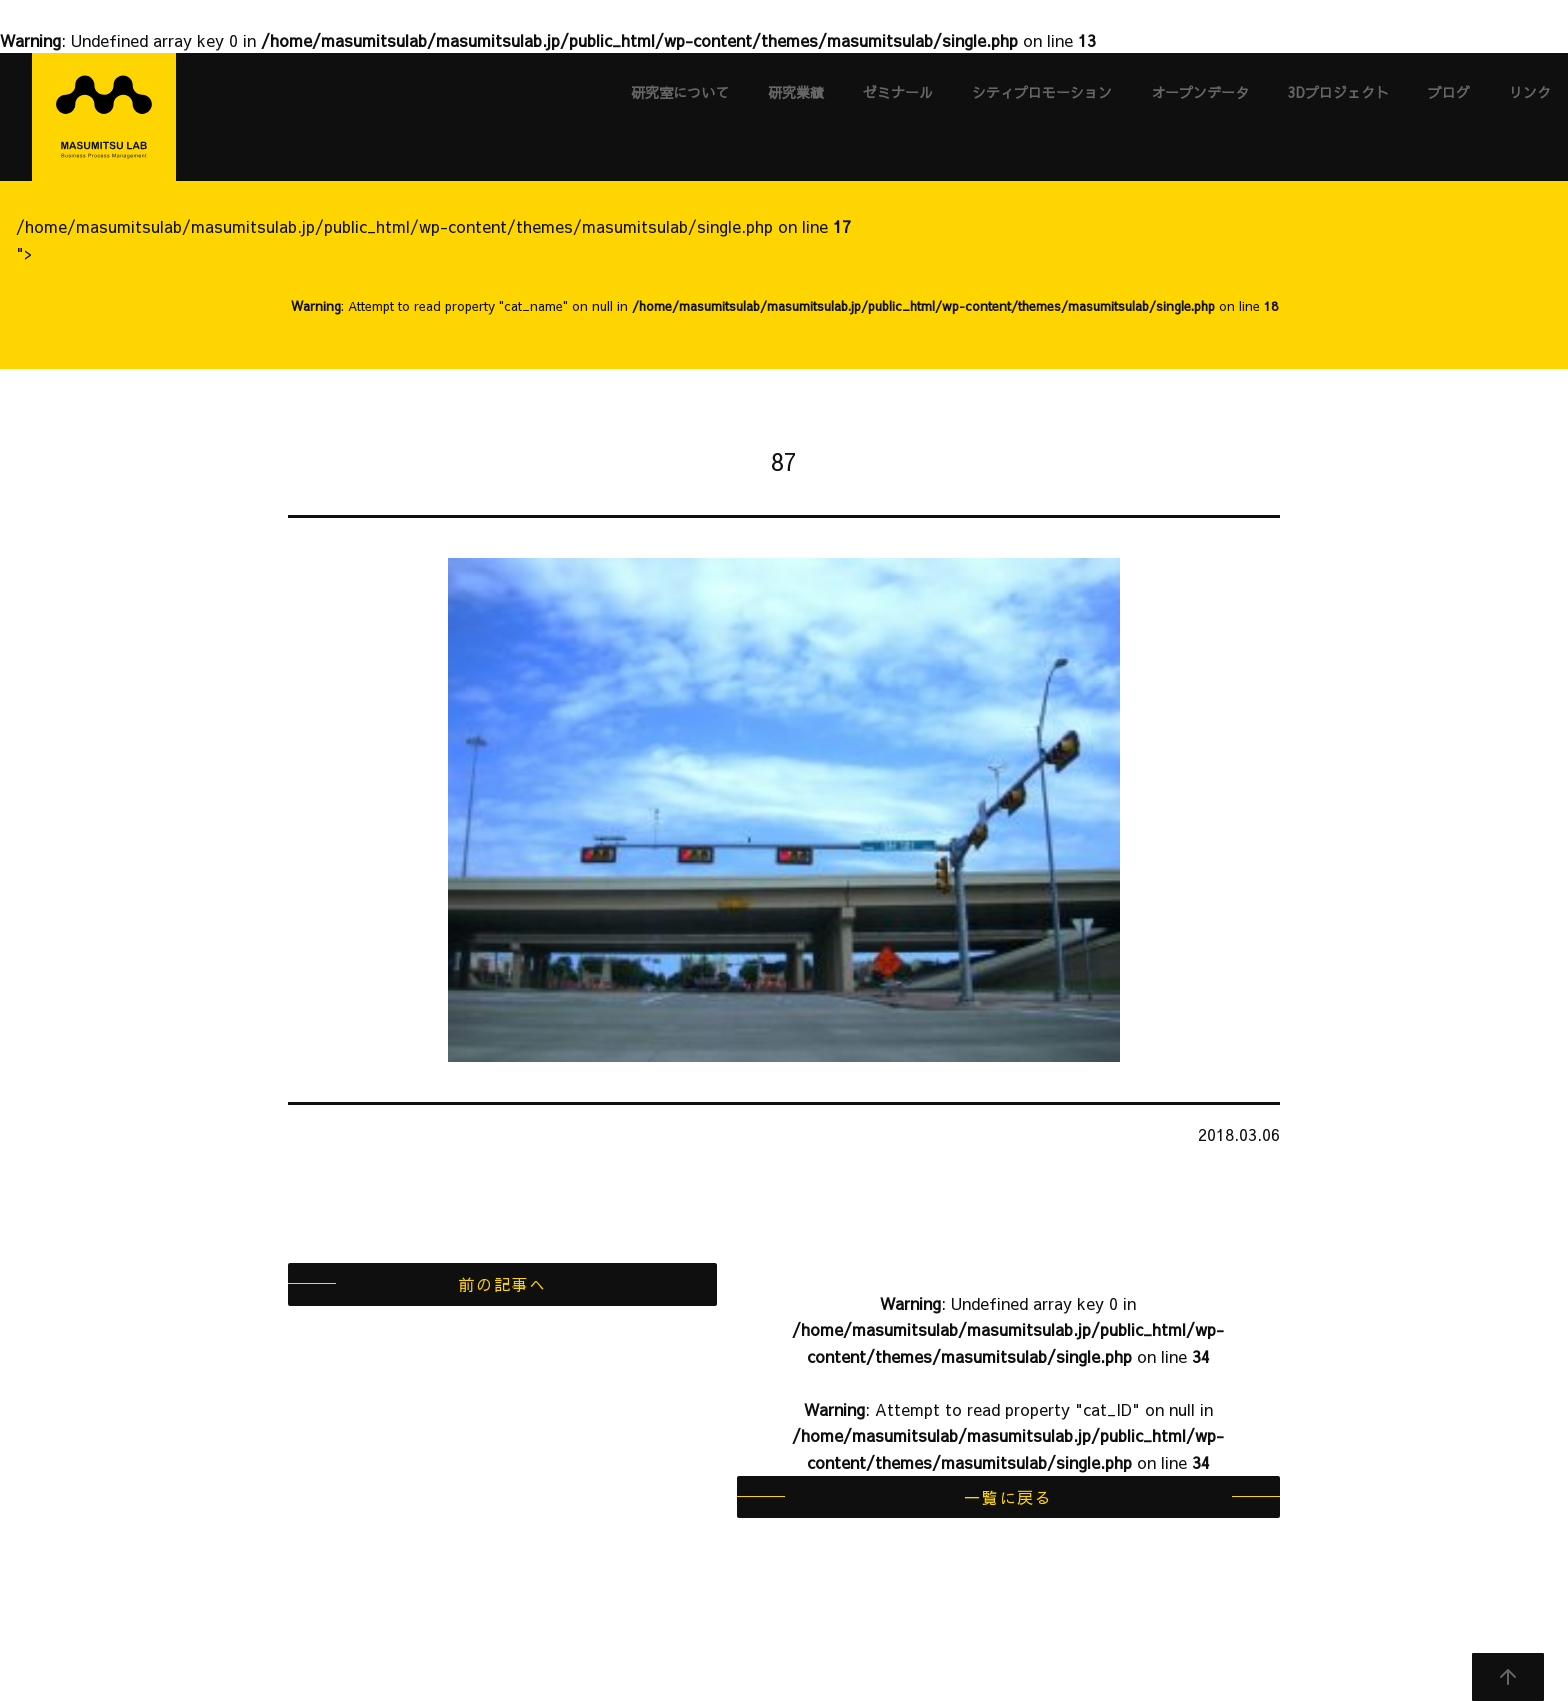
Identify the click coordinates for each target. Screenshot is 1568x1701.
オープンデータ (1200, 92)
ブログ (1449, 92)
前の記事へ (502, 1284)
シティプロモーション (1042, 92)
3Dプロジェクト (1338, 92)
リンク (1530, 92)
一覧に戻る (1008, 1497)
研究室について (680, 92)
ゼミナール (898, 92)
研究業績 (796, 92)
